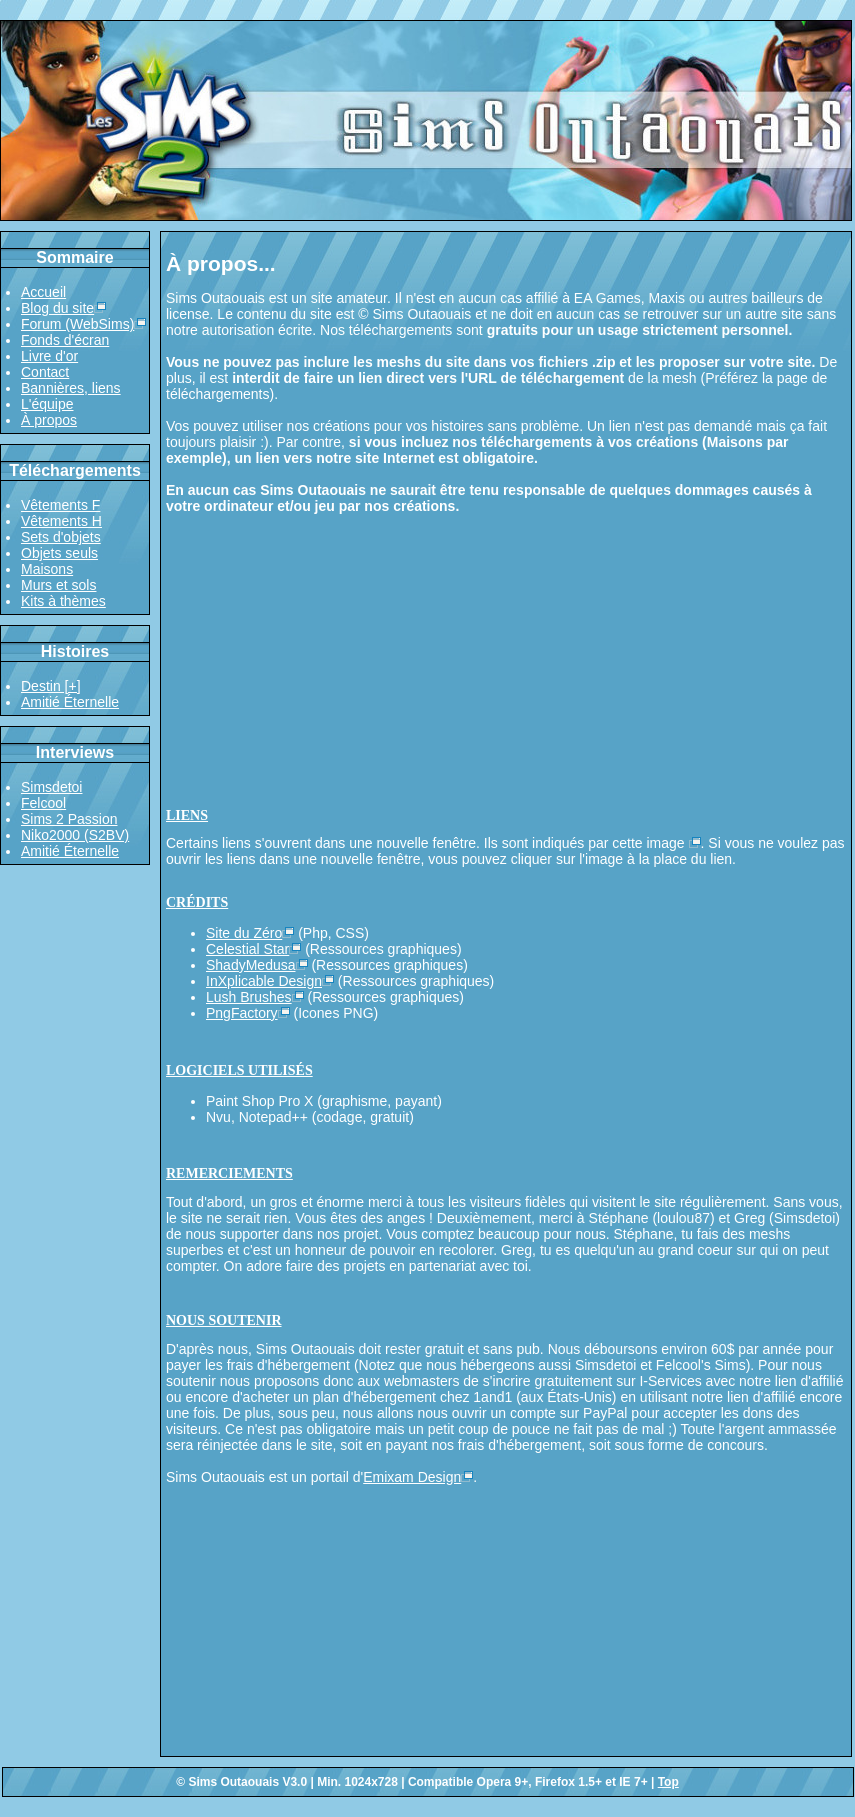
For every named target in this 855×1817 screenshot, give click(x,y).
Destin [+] (51, 686)
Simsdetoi (51, 787)
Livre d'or (49, 356)
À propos (49, 420)
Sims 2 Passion (69, 819)
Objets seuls (59, 553)
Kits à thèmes (63, 601)
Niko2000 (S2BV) (75, 835)
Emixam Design (412, 1477)
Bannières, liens (71, 388)
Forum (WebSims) (77, 324)
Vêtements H (61, 521)
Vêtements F (60, 505)
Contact (45, 372)
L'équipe (47, 404)
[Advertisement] (506, 655)
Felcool (43, 803)
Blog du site (57, 308)
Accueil (43, 292)
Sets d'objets (61, 537)
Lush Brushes (249, 997)
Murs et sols (58, 585)
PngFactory (242, 1013)
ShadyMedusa (251, 965)
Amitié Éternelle (70, 702)
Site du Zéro (244, 933)
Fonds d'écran (65, 340)
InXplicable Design (264, 981)
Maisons (47, 569)
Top (668, 1782)
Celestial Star (247, 949)
